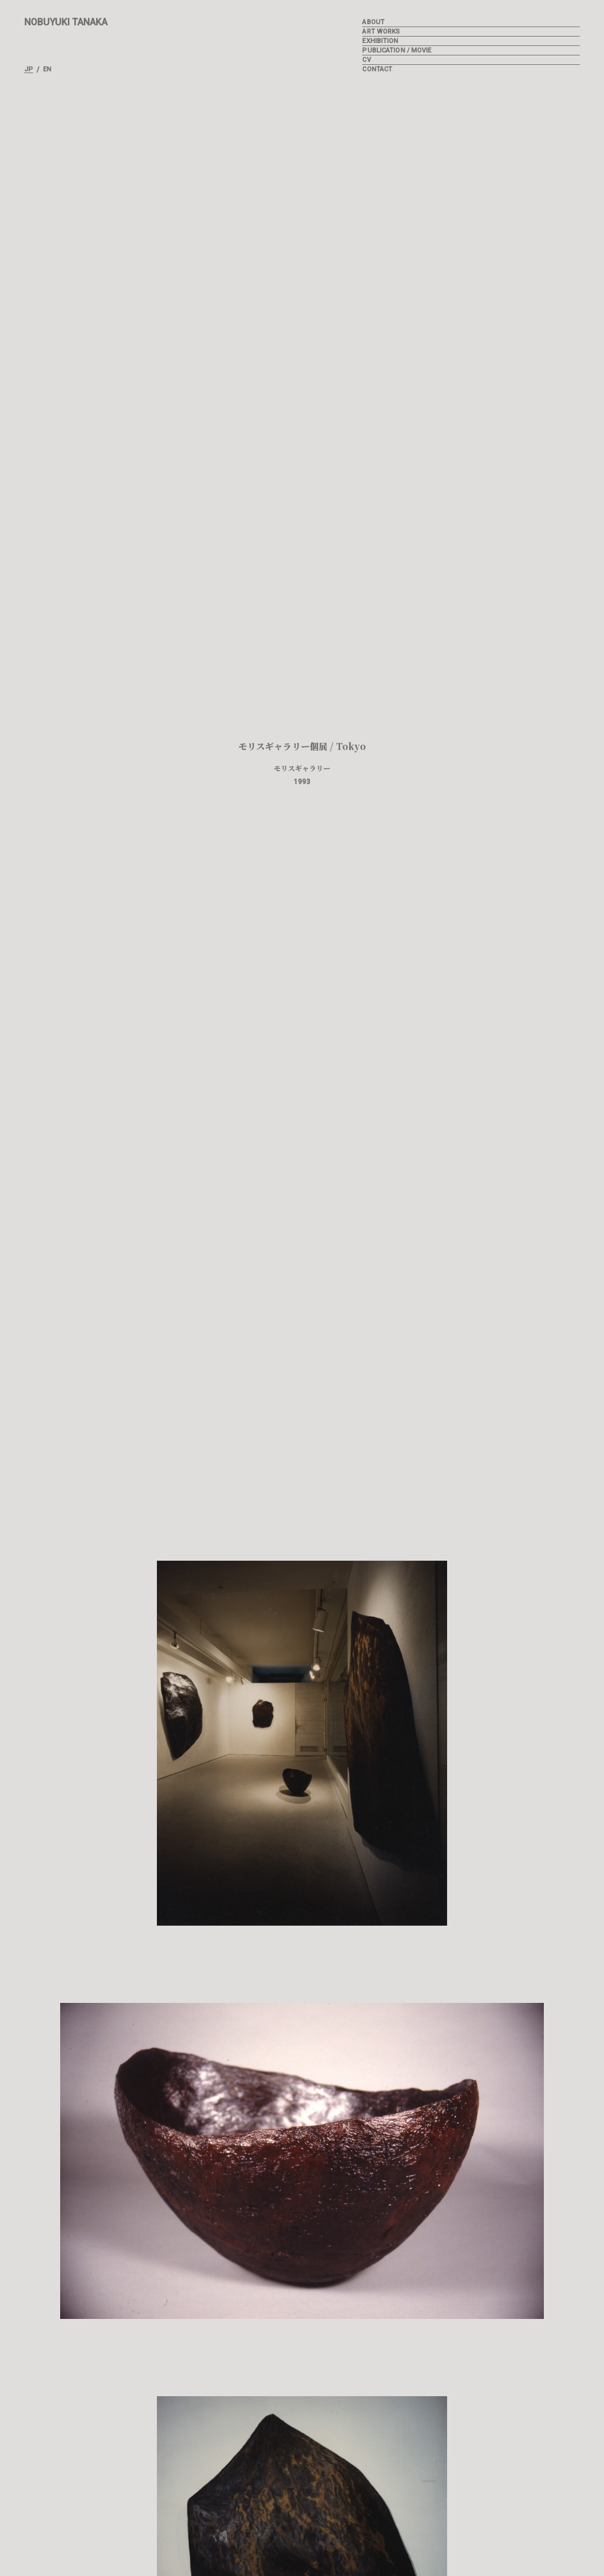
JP (28, 69)
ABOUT (373, 22)
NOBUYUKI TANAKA (65, 22)
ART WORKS (381, 31)
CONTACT (377, 69)
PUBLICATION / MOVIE (396, 50)
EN (47, 69)
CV (366, 60)
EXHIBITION (380, 41)
